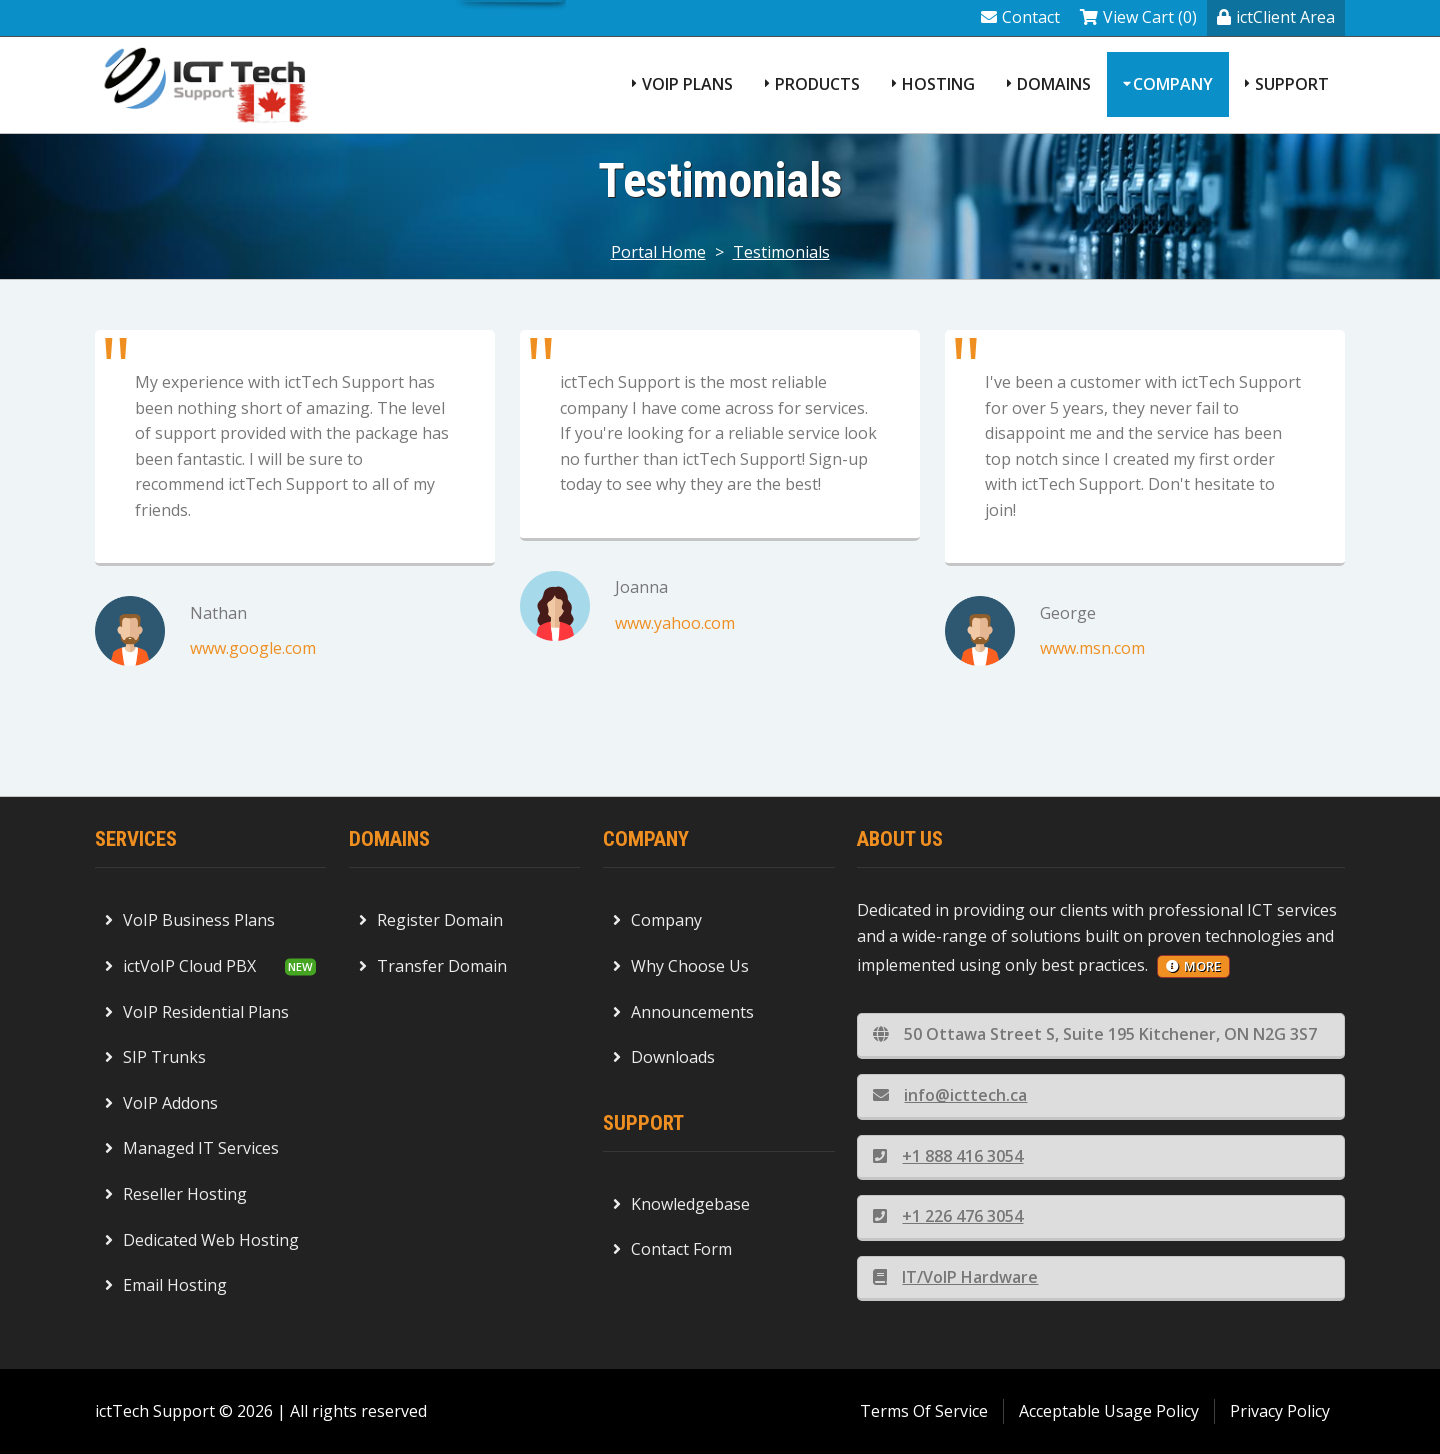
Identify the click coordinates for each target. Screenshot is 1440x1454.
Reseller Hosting (176, 1194)
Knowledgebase (681, 1204)
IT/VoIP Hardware (955, 1277)
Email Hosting (166, 1285)
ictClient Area (1276, 17)
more (1193, 966)
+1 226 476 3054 (948, 1216)
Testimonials (781, 252)
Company (1173, 84)
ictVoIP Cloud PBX (180, 966)
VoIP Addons (161, 1103)
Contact (1020, 17)
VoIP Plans (687, 84)
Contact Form (672, 1249)
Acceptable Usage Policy (1109, 1411)
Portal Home (658, 252)
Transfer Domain (433, 966)
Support (1292, 84)
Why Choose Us (681, 966)
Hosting (938, 84)
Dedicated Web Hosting (202, 1240)
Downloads (664, 1057)
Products (817, 84)
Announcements (683, 1012)
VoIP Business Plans (190, 920)
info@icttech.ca (950, 1095)
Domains (1054, 84)
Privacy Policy (1280, 1411)
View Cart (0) (1138, 17)
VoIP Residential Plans (197, 1012)
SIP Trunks (155, 1057)
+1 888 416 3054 (948, 1156)
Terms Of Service (924, 1411)
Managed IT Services (192, 1148)
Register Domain (431, 920)
